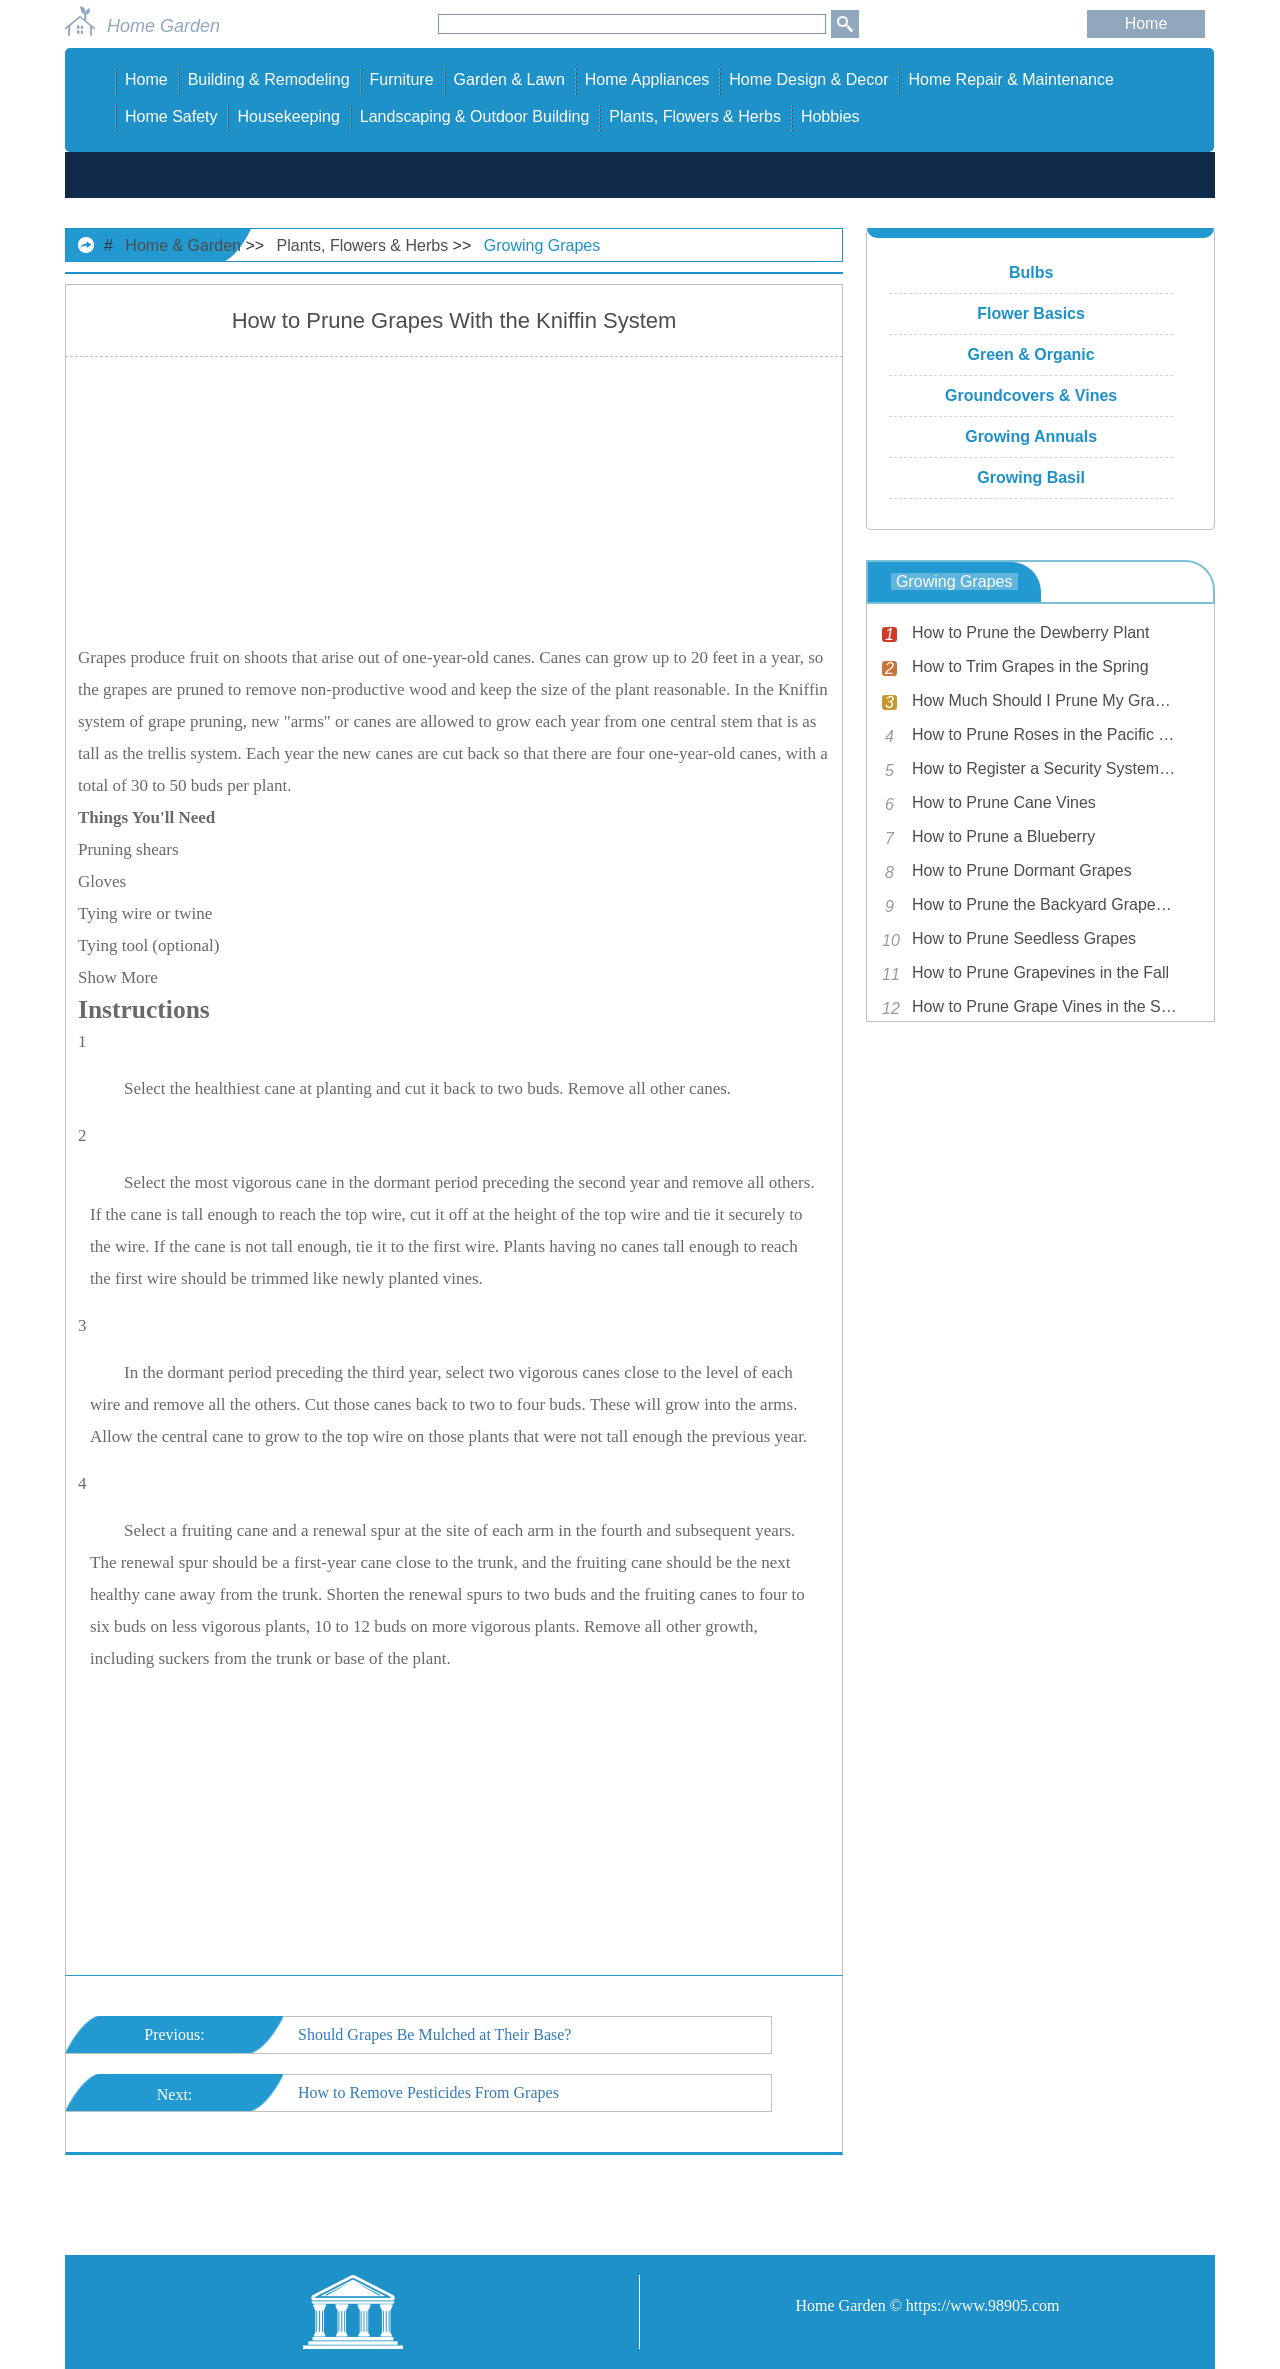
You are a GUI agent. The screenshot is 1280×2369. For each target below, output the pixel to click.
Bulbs (1031, 272)
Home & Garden (183, 245)
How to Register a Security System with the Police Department (1045, 768)
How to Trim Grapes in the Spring (1030, 666)
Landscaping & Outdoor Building (475, 116)
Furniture (402, 79)
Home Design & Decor (808, 79)
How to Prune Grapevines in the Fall (1040, 972)
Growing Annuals (1031, 436)
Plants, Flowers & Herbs (695, 116)
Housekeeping (288, 116)
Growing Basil (1031, 477)
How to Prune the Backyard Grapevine (1045, 904)
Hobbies (830, 116)
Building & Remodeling (269, 79)
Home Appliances (647, 79)
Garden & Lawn (509, 79)
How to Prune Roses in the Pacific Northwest (1045, 734)
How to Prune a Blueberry (1003, 836)
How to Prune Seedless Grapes (1024, 938)
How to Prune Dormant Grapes (1022, 870)
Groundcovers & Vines (1031, 395)
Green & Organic (1031, 354)
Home (1146, 23)
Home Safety (171, 116)
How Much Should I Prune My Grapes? (1045, 700)
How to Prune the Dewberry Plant (1030, 632)
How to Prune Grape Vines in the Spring (1045, 1006)
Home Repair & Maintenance (1010, 79)
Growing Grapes (542, 245)
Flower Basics (1031, 313)
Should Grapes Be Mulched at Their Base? (434, 2034)
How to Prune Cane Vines (1004, 802)
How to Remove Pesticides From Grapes (428, 2092)
